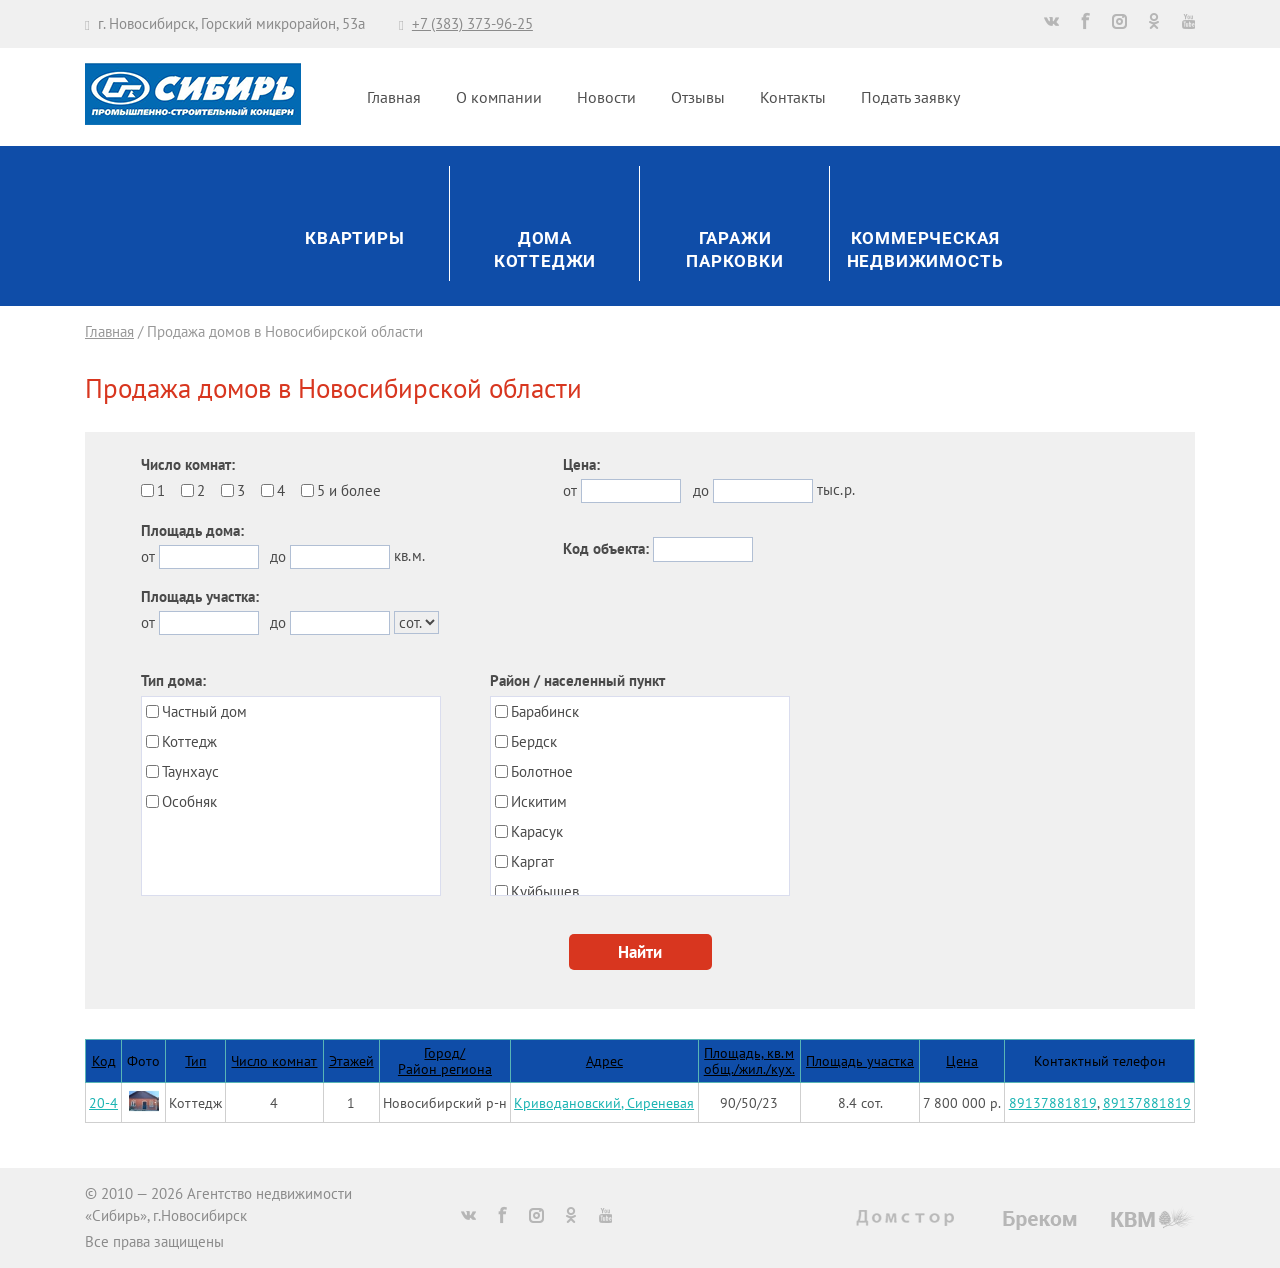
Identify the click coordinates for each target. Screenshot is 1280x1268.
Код (104, 1060)
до (278, 556)
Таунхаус (190, 771)
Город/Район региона (445, 1060)
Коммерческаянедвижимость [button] (925, 250)
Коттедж (189, 741)
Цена (962, 1060)
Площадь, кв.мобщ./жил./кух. (749, 1060)
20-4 (103, 1102)
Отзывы (698, 97)
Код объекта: (606, 548)
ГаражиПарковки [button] (735, 250)
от (148, 556)
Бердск (534, 741)
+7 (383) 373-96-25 (472, 23)
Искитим (539, 801)
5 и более (349, 490)
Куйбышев (545, 891)
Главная (394, 97)
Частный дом (204, 711)
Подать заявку (910, 97)
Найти (640, 952)
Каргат (532, 861)
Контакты (793, 97)
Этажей (351, 1060)
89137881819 (1053, 1102)
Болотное (542, 771)
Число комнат (274, 1060)
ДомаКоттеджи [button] (545, 250)
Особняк (189, 801)
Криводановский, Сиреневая (604, 1102)
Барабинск (545, 711)
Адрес (604, 1060)
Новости (606, 97)
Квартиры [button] (355, 238)
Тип (195, 1060)
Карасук (537, 831)
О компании (499, 97)
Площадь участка (860, 1060)
